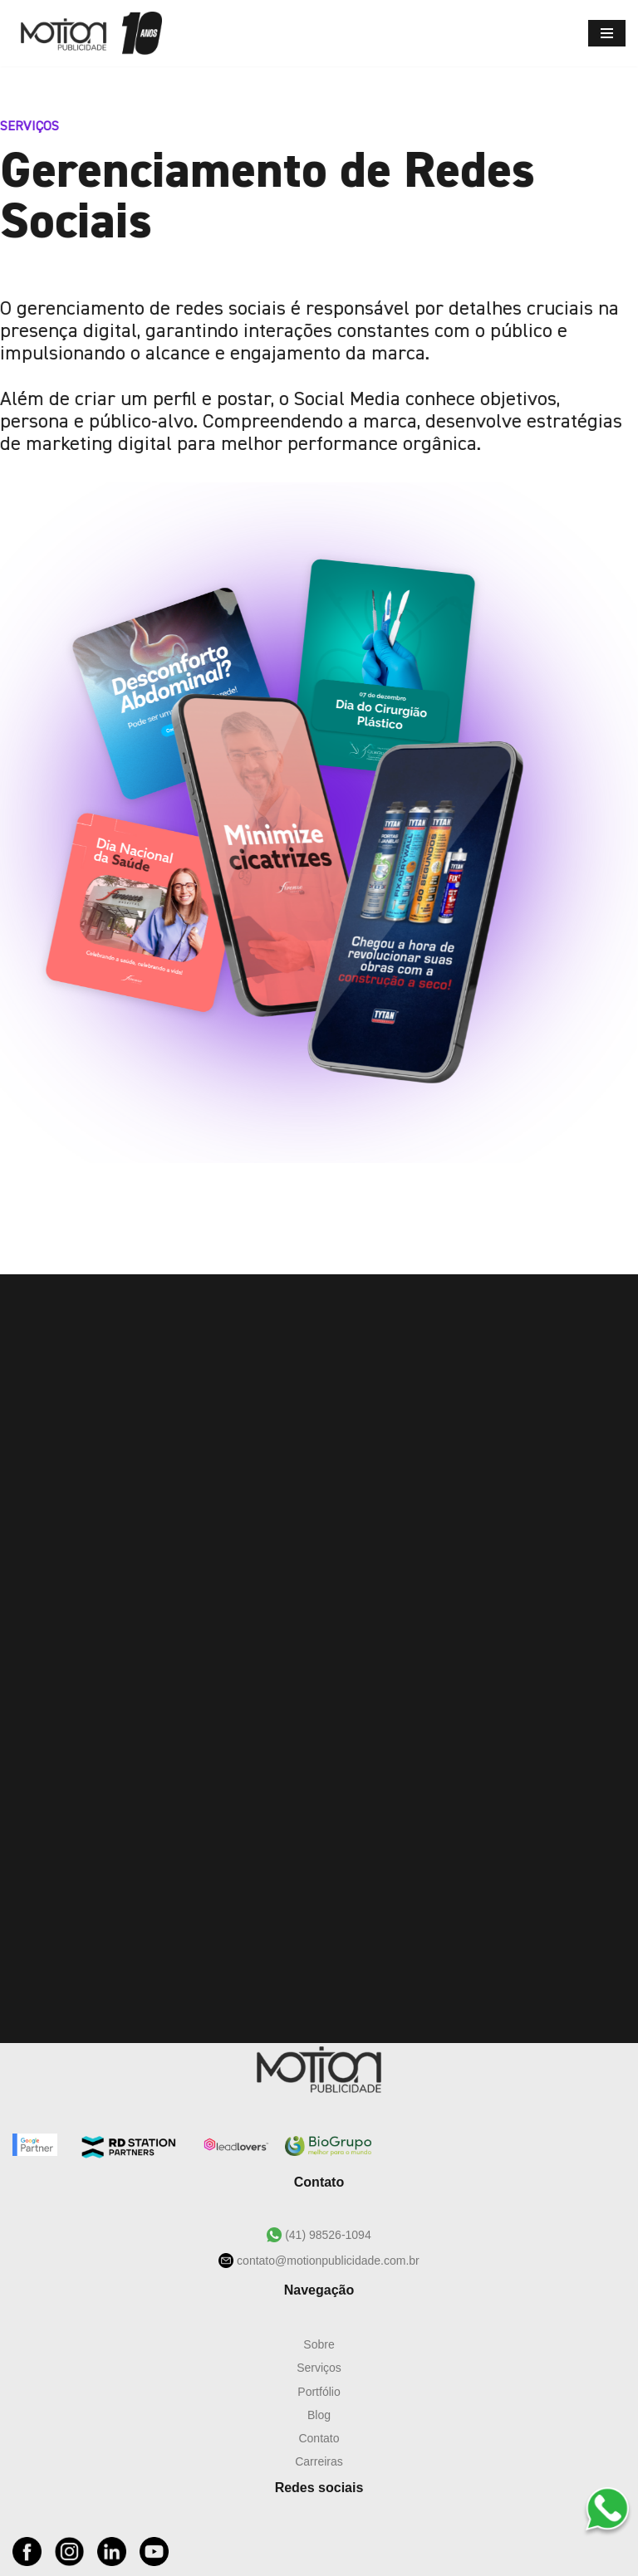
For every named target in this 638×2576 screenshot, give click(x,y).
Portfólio (318, 2391)
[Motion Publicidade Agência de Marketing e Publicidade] (87, 33)
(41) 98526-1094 (326, 2234)
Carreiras (319, 2461)
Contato (318, 2438)
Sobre (318, 2344)
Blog (319, 2415)
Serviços (319, 2367)
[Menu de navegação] (607, 33)
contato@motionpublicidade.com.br (326, 2260)
